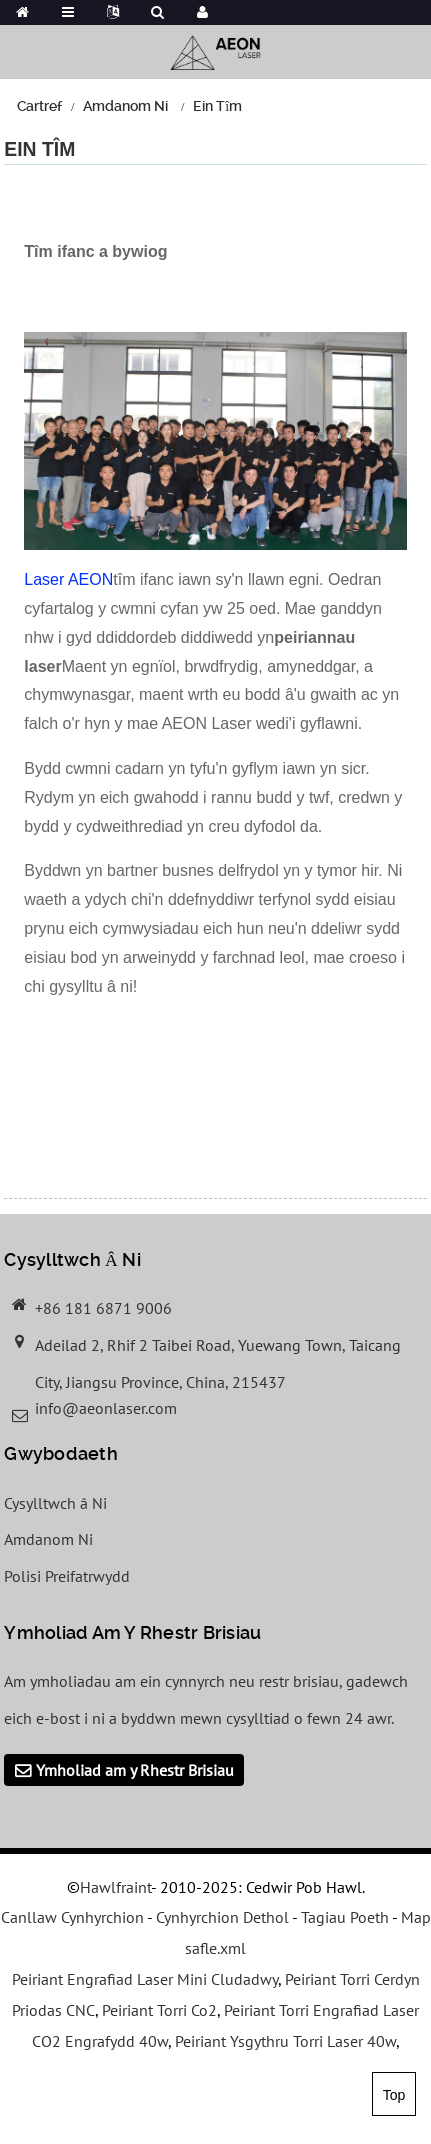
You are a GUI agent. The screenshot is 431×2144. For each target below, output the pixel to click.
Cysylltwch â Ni (55, 1503)
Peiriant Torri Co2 (159, 2010)
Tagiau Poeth (345, 1917)
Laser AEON (68, 579)
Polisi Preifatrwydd (67, 1576)
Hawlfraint (115, 1887)
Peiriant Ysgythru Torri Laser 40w (285, 2041)
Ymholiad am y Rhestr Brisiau (135, 1770)
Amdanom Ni (125, 106)
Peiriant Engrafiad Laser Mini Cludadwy (145, 1979)
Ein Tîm (217, 106)
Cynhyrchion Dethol (222, 1917)
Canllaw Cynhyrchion (72, 1917)
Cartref (39, 106)
